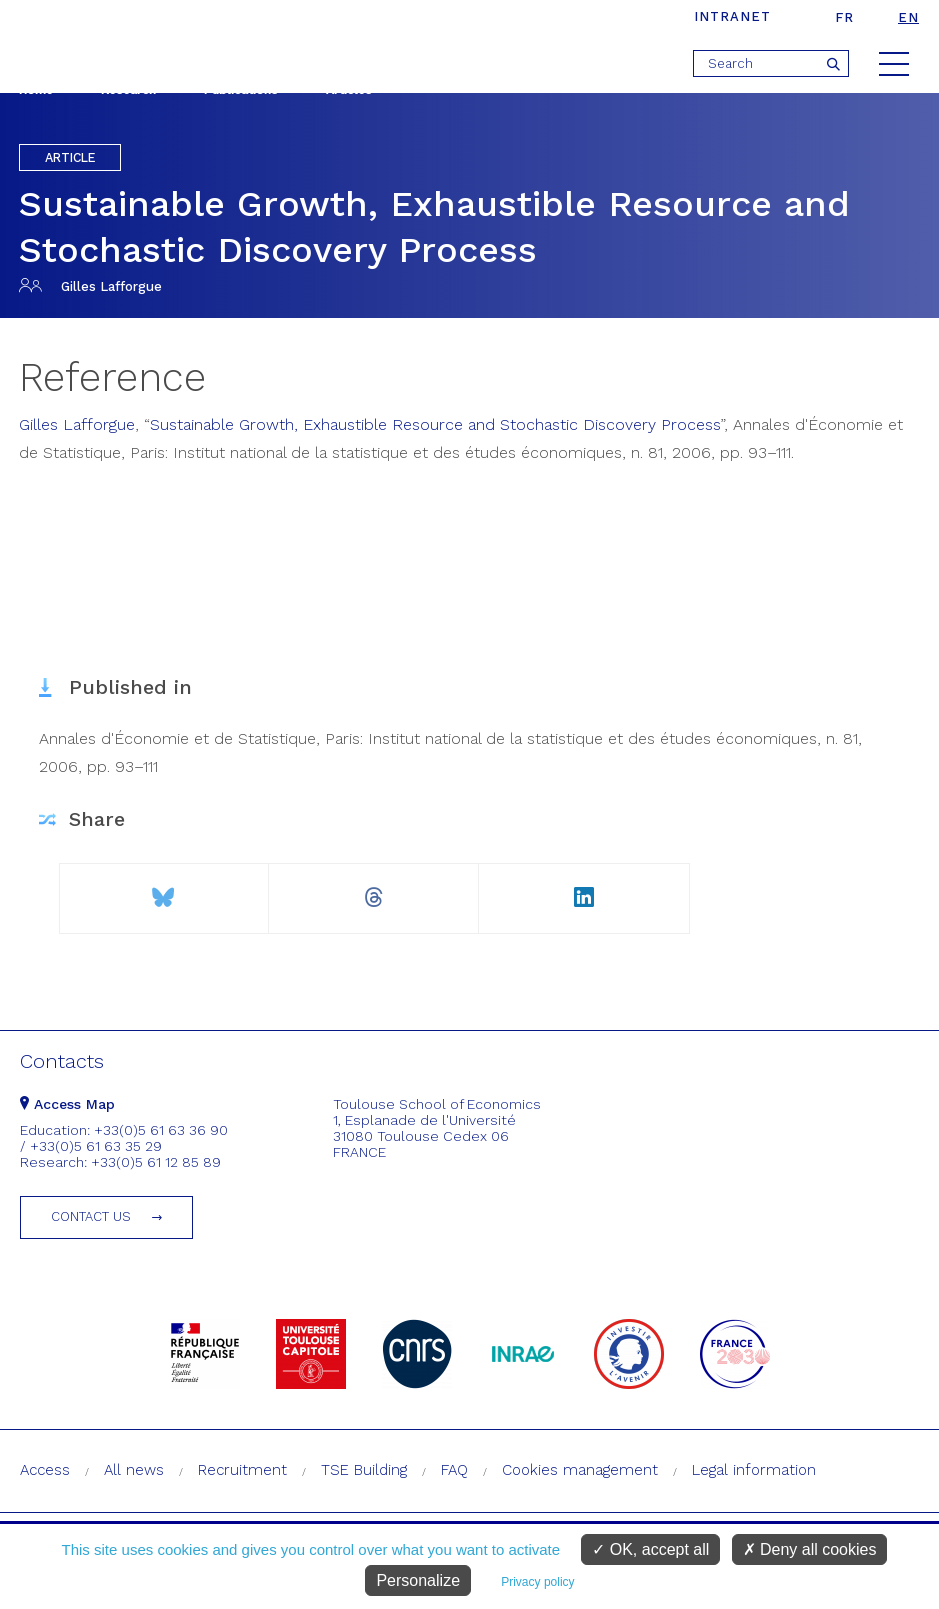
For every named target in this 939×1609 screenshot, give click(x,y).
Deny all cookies (810, 1549)
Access (45, 1470)
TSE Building (364, 1470)
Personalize (418, 1580)
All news (134, 1470)
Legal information (754, 1470)
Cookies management (580, 1470)
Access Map (67, 1104)
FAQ (454, 1470)
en (908, 17)
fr (844, 17)
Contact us (91, 1216)
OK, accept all (650, 1549)
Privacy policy (537, 1582)
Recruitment (242, 1470)
